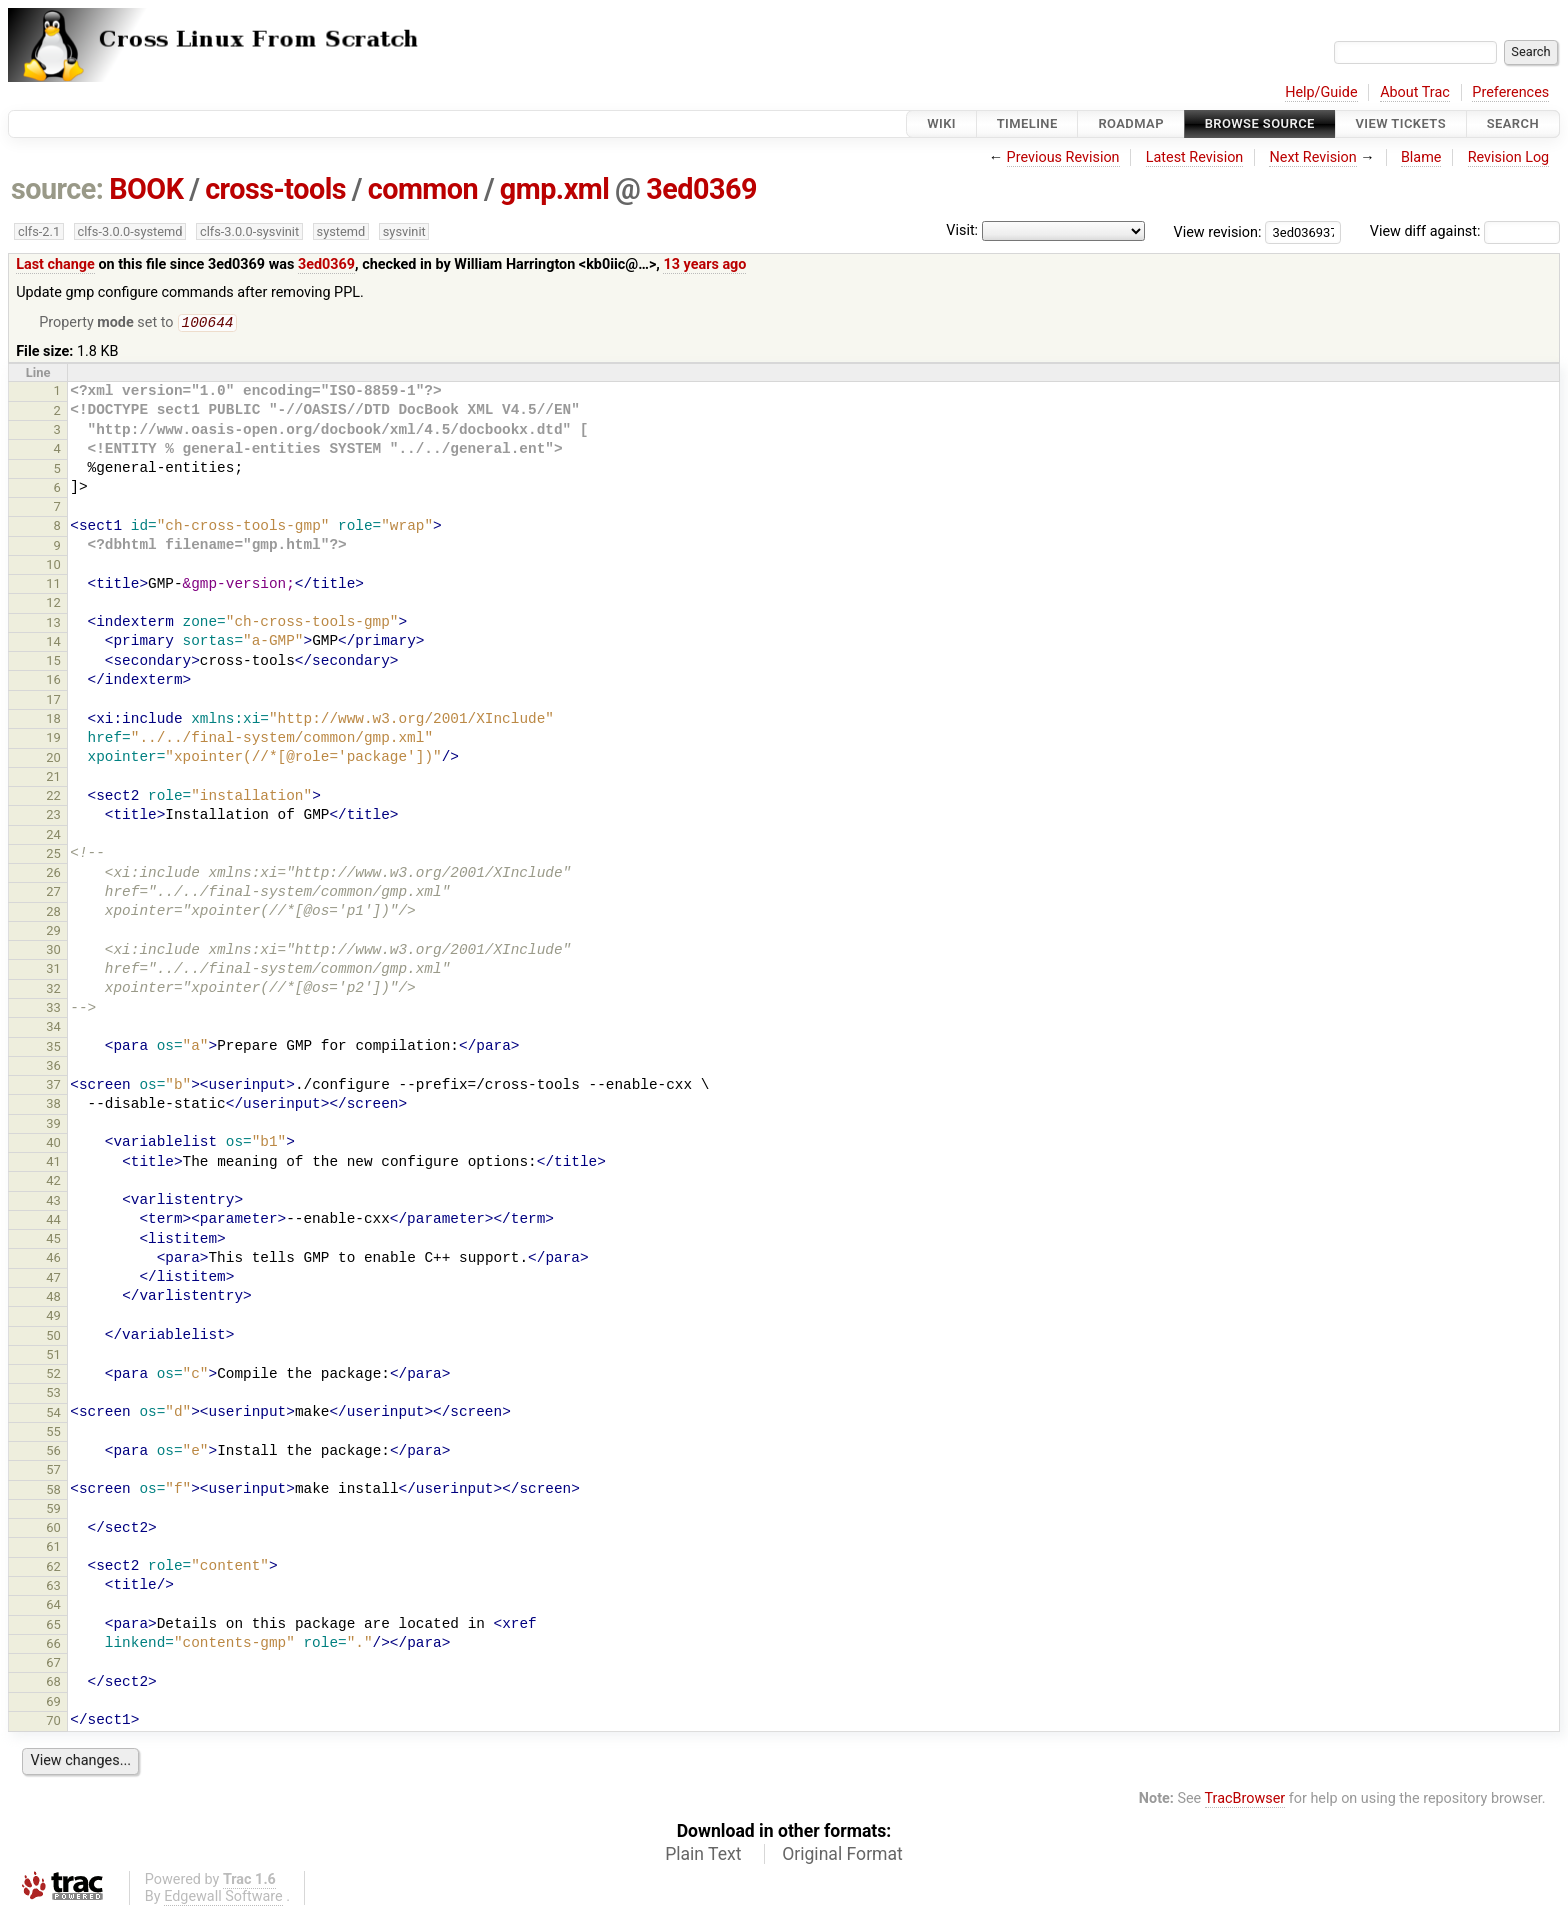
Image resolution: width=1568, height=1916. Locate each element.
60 (53, 1529)
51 (53, 1356)
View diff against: (1465, 231)
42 (53, 1182)
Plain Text (703, 1856)
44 (53, 1221)
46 (53, 1259)
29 (53, 932)
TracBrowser (1245, 1800)
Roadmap (1131, 123)
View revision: (1218, 231)
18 (53, 720)
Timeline (1027, 123)
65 (53, 1626)
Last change (55, 264)
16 (53, 681)
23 (53, 816)
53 (53, 1394)
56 (53, 1452)
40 (53, 1144)
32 (53, 990)
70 (53, 1722)
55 (53, 1433)
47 (53, 1279)
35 (53, 1048)
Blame (1421, 157)
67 (53, 1664)
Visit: (962, 230)
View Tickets (1401, 123)
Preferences (1510, 92)
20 (53, 759)
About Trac (1415, 92)
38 (53, 1105)
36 (53, 1067)
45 (53, 1240)
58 (53, 1491)
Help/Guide (1321, 92)
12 (53, 604)
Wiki (941, 123)
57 (53, 1471)
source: (57, 189)
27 (53, 893)
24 (53, 836)
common (423, 189)
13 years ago (704, 264)
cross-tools (275, 189)
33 (53, 1009)
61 (53, 1548)
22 (53, 797)
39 (53, 1125)
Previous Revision (1063, 157)
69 (53, 1703)
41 (53, 1163)
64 (53, 1606)
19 (53, 739)
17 (53, 701)
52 (53, 1375)
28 (53, 913)
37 (53, 1086)
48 (53, 1298)
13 (53, 624)
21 (53, 778)
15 (53, 662)
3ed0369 (701, 189)
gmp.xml (555, 189)
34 (53, 1028)
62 (53, 1568)
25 (53, 855)
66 (53, 1645)
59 (53, 1510)
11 (53, 585)
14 (53, 643)
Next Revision (1312, 157)
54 (53, 1414)
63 (53, 1587)
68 (53, 1683)
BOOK (146, 189)
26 (53, 874)
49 (53, 1317)
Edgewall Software (223, 1898)
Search (1513, 123)
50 (53, 1337)
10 (53, 566)
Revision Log (1509, 157)
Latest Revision (1195, 157)
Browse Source (1260, 123)
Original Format (842, 1856)
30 (53, 951)
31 (53, 970)
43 (53, 1202)
